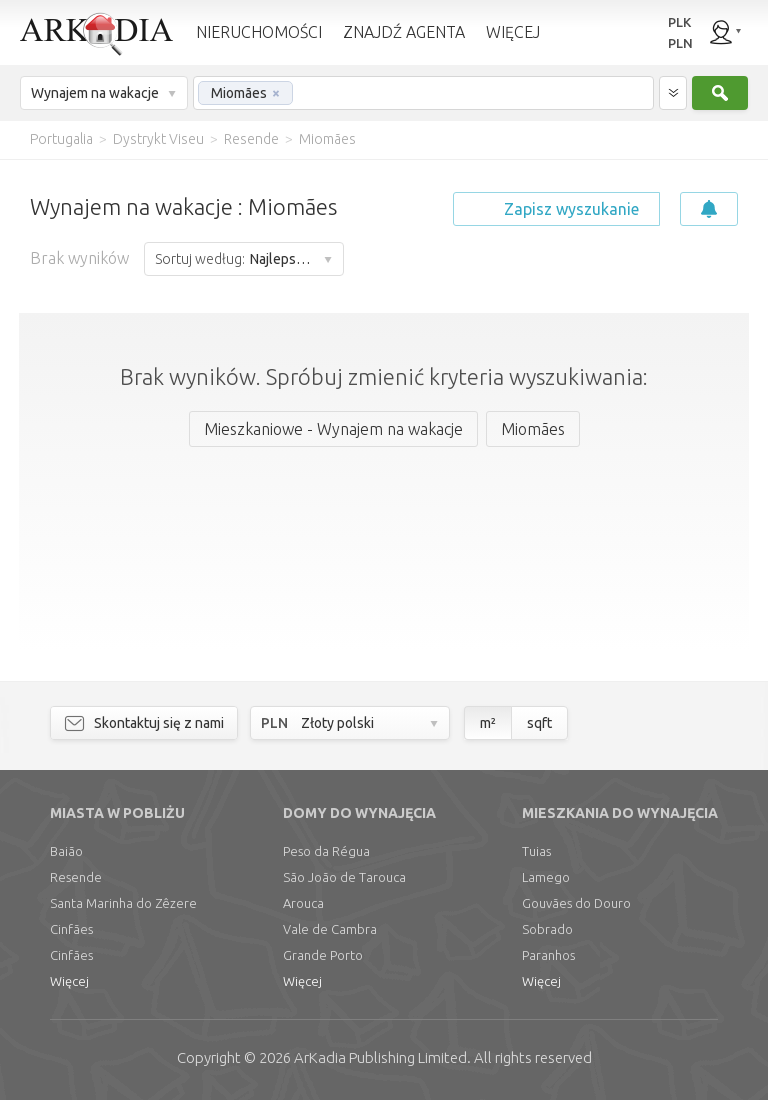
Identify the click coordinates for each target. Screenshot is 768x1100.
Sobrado (547, 929)
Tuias (536, 851)
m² (488, 723)
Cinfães (71, 929)
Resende (76, 877)
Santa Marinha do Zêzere (123, 903)
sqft (539, 723)
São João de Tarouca (344, 877)
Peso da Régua (326, 851)
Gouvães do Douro (576, 903)
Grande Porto (323, 955)
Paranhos (548, 955)
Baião (66, 851)
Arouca (303, 903)
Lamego (546, 877)
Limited (380, 1057)
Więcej (69, 981)
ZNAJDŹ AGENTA (404, 32)
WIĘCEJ (513, 32)
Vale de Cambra (330, 929)
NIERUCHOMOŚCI (259, 32)
